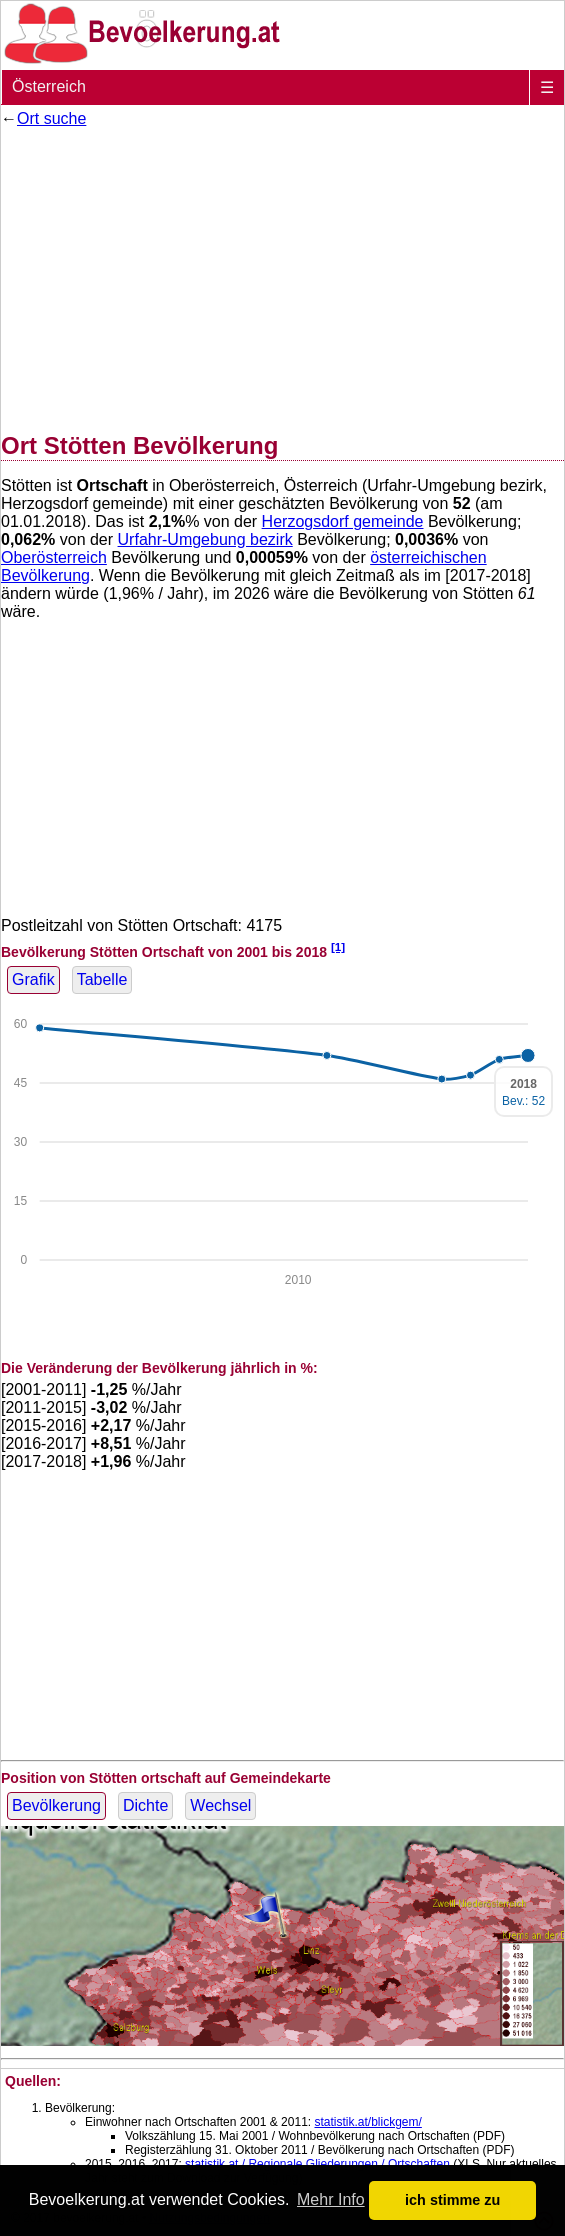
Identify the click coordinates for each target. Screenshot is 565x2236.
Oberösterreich (54, 557)
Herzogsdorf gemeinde (343, 521)
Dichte (145, 1805)
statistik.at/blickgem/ (367, 2122)
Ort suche (51, 118)
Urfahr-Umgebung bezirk (205, 539)
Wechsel (220, 1805)
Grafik (33, 979)
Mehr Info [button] (331, 2199)
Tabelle (102, 979)
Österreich (49, 86)
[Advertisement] (282, 276)
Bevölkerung (56, 1805)
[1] (338, 946)
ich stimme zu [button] (452, 2200)
